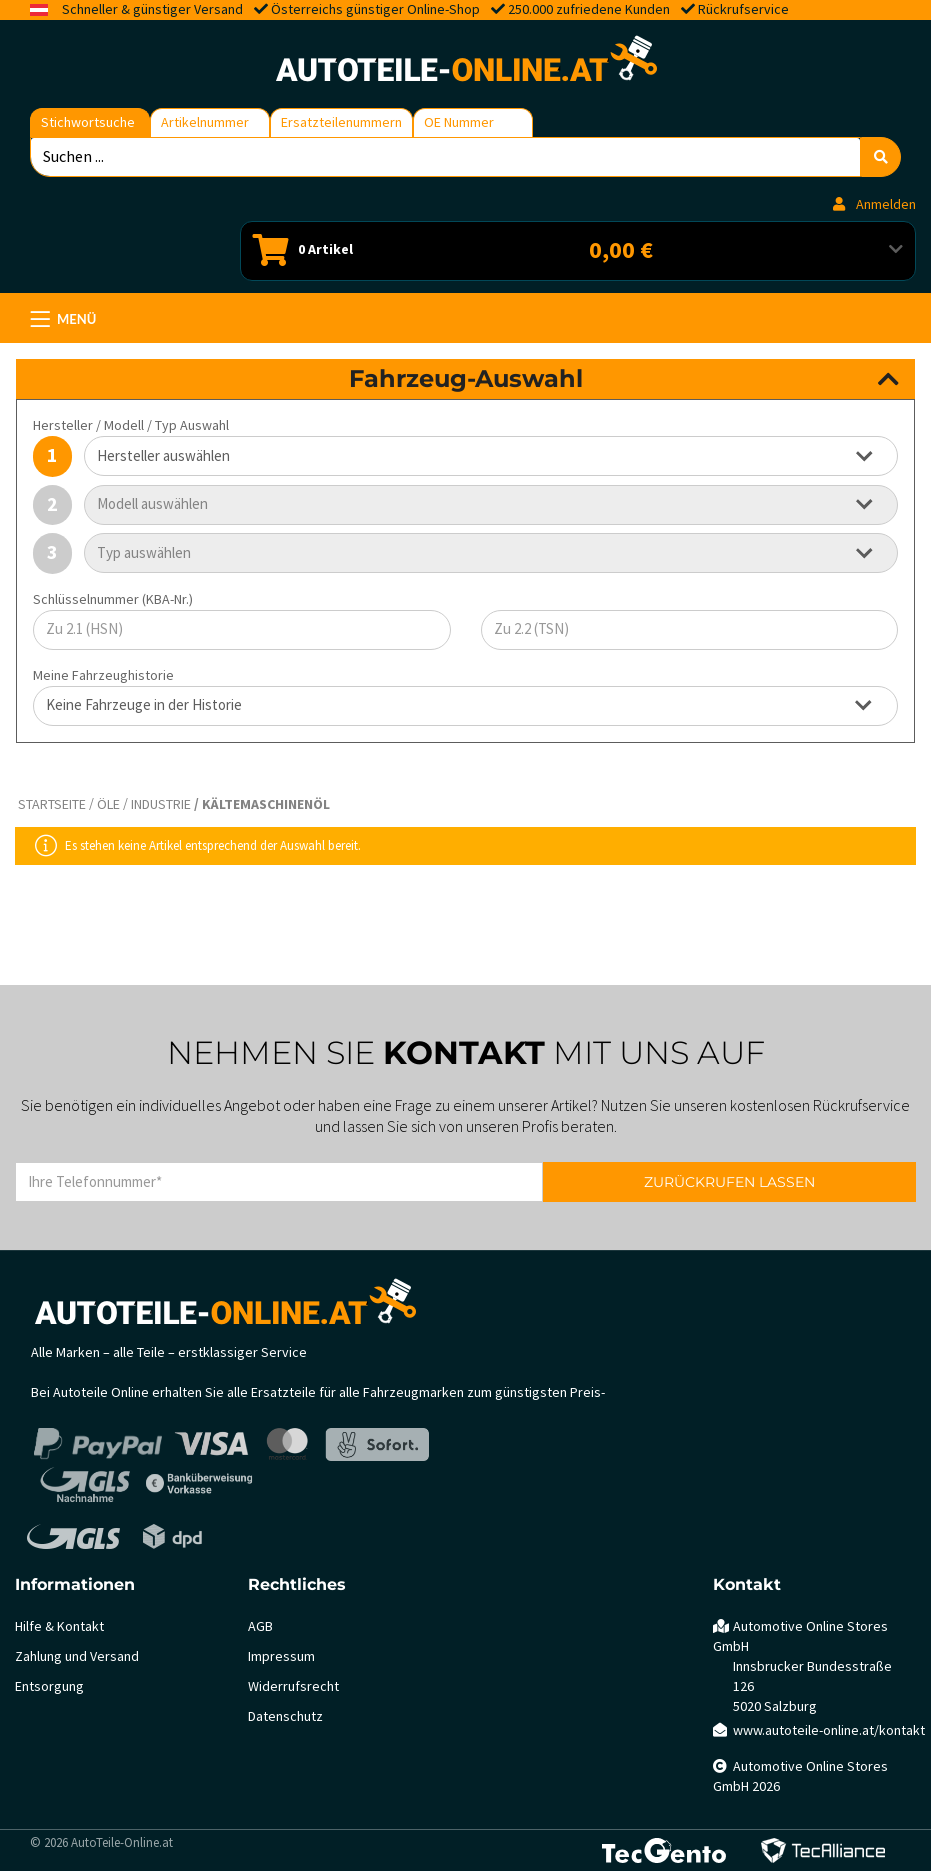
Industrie (161, 804)
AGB (260, 1626)
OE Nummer (459, 122)
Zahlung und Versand (77, 1656)
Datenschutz (285, 1716)
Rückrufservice (743, 9)
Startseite (52, 804)
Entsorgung (49, 1686)
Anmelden (874, 204)
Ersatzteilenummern (341, 122)
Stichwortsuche (88, 122)
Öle (108, 804)
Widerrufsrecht (293, 1686)
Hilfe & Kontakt (59, 1626)
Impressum (281, 1656)
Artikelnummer (205, 122)
